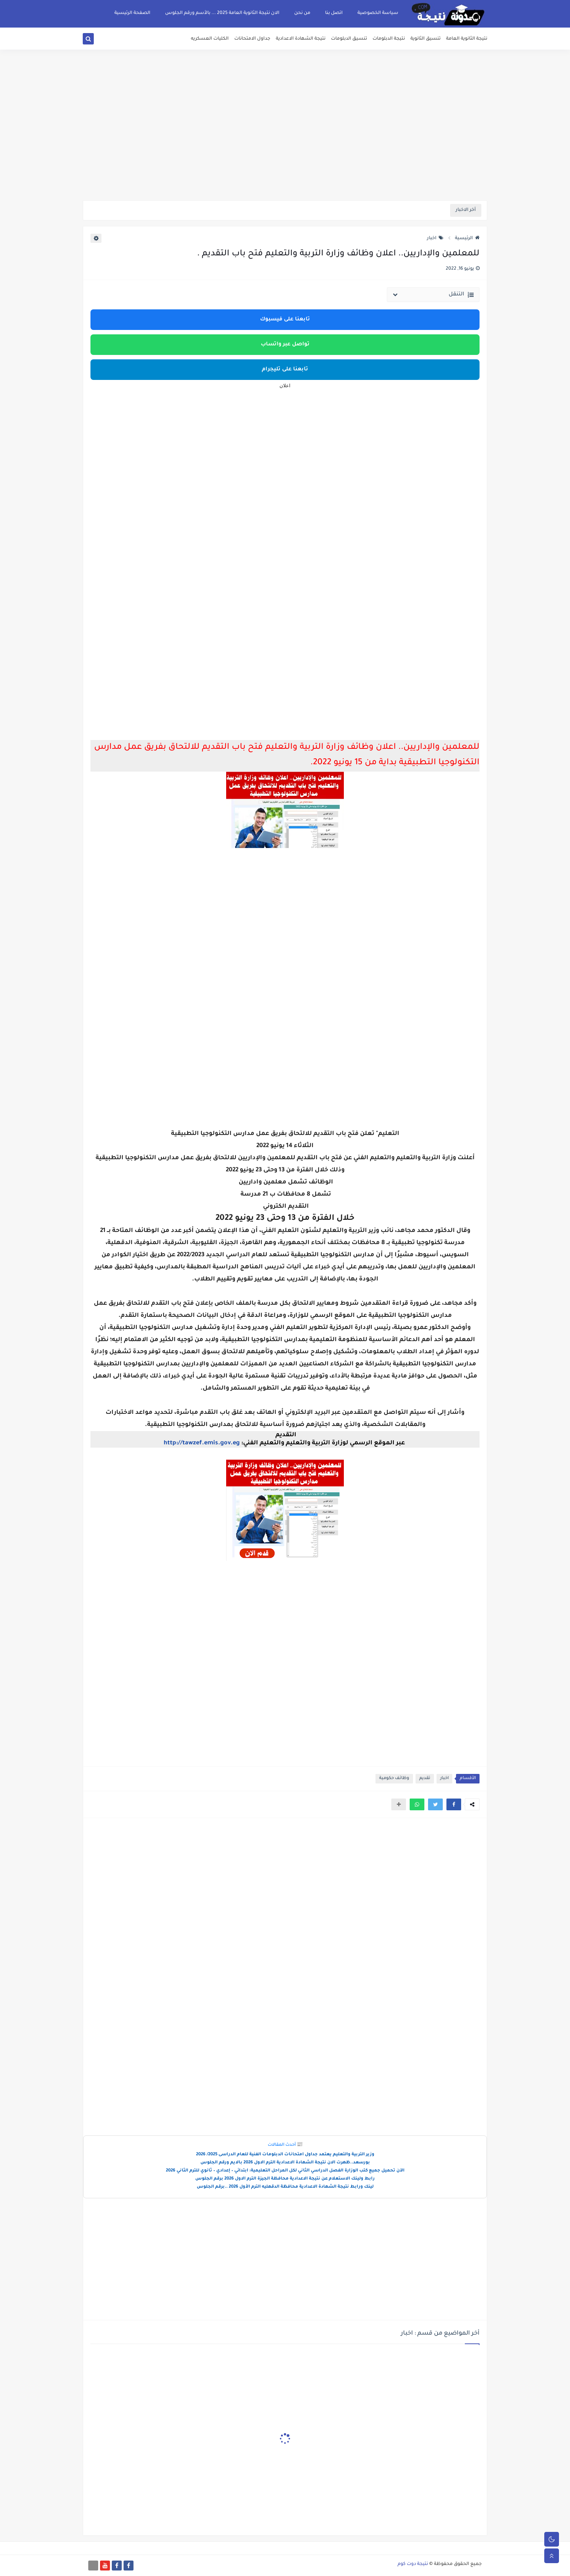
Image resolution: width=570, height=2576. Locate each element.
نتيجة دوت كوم (413, 2564)
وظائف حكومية (394, 1778)
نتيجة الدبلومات (389, 39)
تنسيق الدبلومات (349, 39)
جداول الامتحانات (252, 39)
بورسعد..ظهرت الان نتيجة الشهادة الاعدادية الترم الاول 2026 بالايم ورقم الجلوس (285, 2162)
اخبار (435, 238)
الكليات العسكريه (210, 39)
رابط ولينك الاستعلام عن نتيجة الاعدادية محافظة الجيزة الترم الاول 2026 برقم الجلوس (285, 2179)
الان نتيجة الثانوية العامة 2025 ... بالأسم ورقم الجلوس (222, 13)
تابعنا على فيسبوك (285, 320)
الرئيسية (467, 238)
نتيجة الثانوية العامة (466, 39)
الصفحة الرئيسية (132, 13)
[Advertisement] (285, 143)
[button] (453, 1804)
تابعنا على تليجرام (285, 370)
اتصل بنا (334, 13)
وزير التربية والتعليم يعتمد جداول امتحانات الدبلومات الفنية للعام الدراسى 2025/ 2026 (285, 2154)
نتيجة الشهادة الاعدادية (300, 39)
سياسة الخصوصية (377, 13)
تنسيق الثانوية (425, 39)
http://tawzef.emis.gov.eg (202, 1443)
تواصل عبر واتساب (285, 345)
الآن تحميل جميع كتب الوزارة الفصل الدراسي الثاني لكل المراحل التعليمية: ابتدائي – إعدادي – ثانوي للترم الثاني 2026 (285, 2171)
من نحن (302, 13)
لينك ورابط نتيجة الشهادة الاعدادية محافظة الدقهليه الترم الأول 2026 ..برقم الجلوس (285, 2187)
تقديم (424, 1778)
